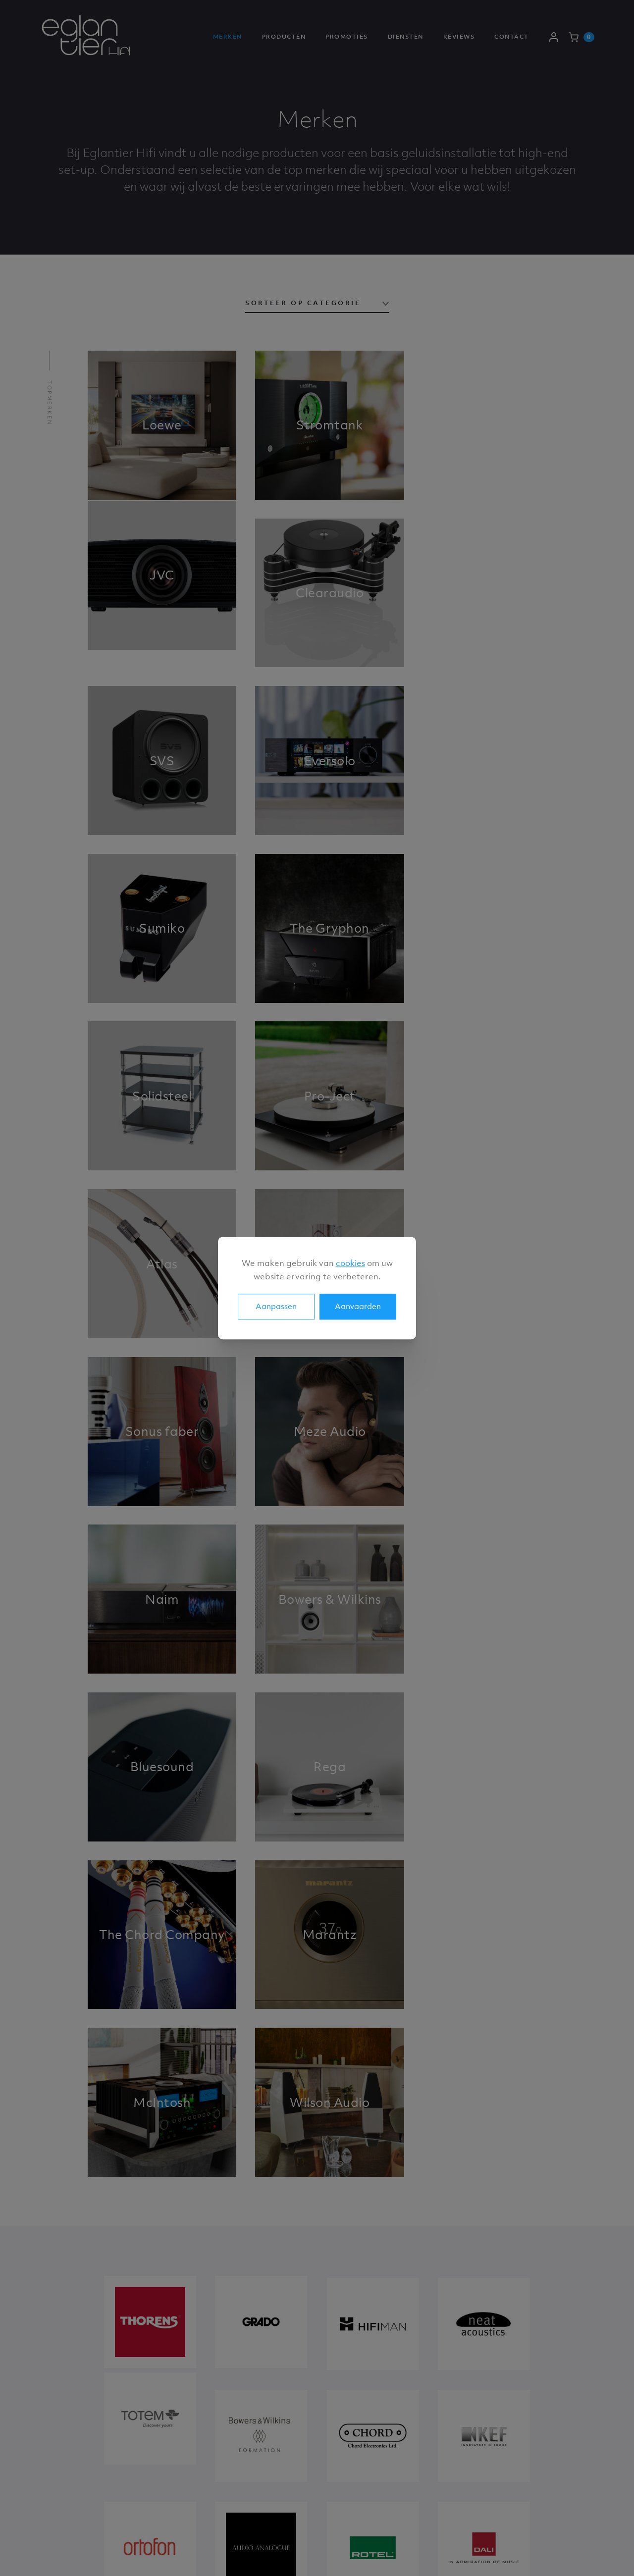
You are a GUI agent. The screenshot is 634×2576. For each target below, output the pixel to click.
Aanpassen (276, 1306)
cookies (350, 1263)
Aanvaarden (358, 1306)
